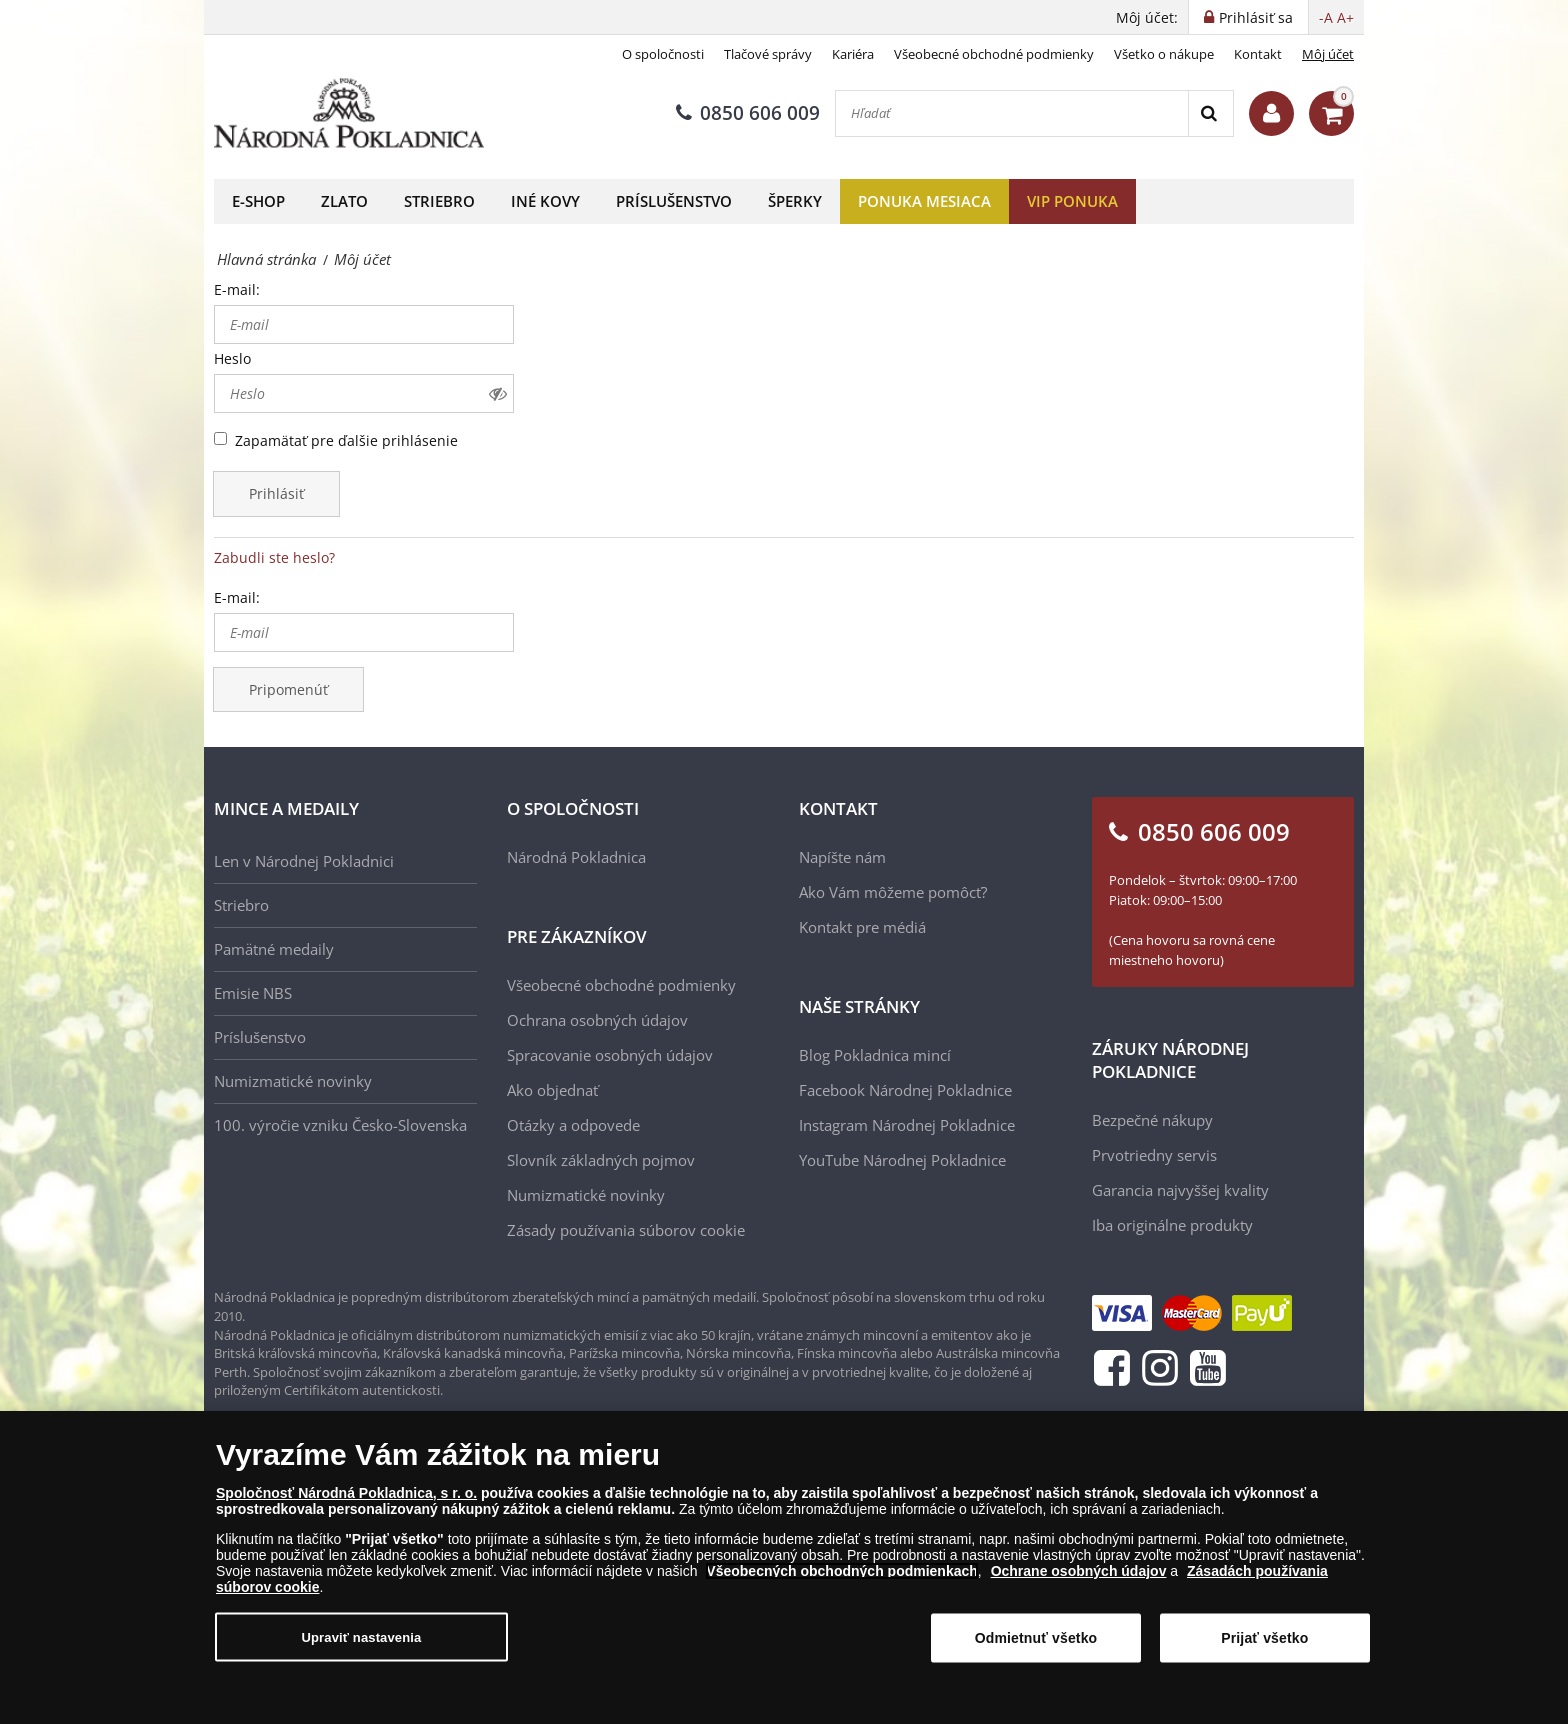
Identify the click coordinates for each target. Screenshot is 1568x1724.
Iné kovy (545, 201)
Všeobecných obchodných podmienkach (842, 1572)
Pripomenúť (288, 689)
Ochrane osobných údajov (1079, 1572)
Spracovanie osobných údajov (610, 1055)
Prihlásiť (276, 493)
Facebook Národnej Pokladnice (905, 1090)
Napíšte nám (842, 857)
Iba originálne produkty (1172, 1225)
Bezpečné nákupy (1152, 1120)
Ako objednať (552, 1090)
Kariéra (853, 54)
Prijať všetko (1264, 1638)
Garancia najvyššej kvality (1180, 1190)
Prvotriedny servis (1154, 1155)
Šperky (795, 201)
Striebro (439, 201)
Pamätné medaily (274, 949)
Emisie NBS (253, 993)
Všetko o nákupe (1164, 54)
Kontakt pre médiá (862, 927)
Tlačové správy (768, 54)
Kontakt (1258, 54)
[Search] (1210, 113)
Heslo (232, 358)
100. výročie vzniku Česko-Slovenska (340, 1125)
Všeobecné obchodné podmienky (994, 54)
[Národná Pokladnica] (349, 113)
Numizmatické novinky (293, 1081)
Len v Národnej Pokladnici (304, 861)
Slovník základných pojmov (601, 1160)
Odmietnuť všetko (1036, 1638)
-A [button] (1326, 17)
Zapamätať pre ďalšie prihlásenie (346, 440)
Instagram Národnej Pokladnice (907, 1125)
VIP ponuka (1072, 201)
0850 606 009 (748, 113)
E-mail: (237, 289)
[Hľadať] (1012, 113)
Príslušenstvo (674, 201)
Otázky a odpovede (573, 1125)
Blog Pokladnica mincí (875, 1055)
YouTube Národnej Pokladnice (902, 1160)
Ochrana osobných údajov (597, 1020)
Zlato (344, 201)
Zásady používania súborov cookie (626, 1230)
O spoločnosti (663, 54)
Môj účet (1328, 54)
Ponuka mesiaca (924, 201)
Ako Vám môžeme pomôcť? (893, 892)
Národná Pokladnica (576, 857)
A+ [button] (1345, 17)
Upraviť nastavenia (362, 1637)
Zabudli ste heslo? (274, 557)
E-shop (258, 201)
